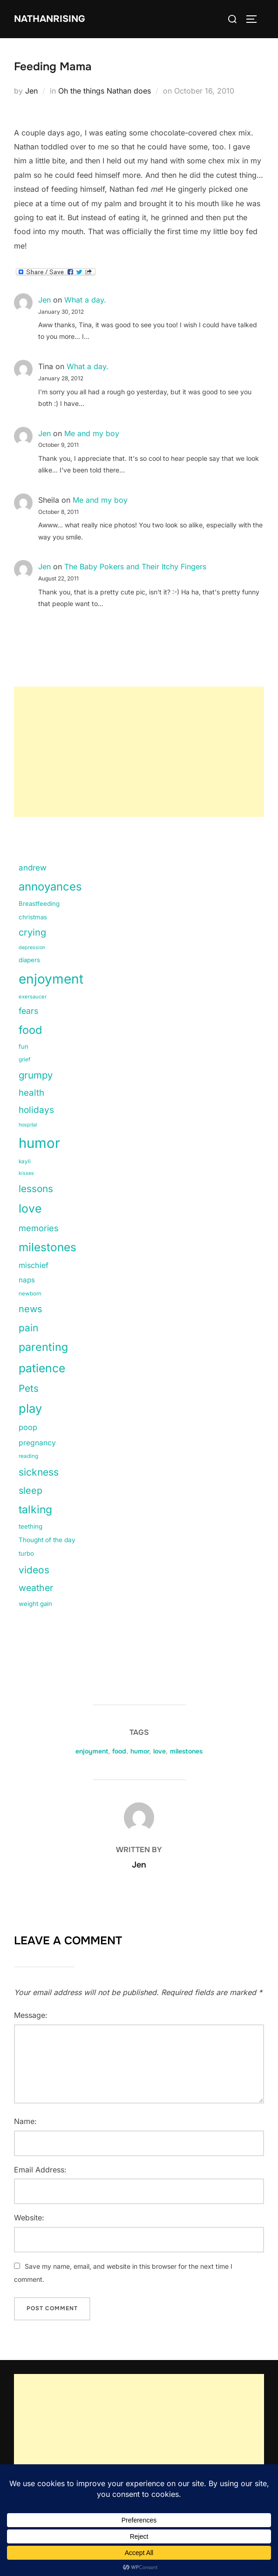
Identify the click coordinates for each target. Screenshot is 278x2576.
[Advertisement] (139, 752)
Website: (29, 2217)
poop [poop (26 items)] (28, 1427)
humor (139, 1751)
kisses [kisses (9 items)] (26, 1173)
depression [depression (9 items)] (32, 947)
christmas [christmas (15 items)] (33, 917)
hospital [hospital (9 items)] (28, 1125)
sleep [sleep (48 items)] (30, 1490)
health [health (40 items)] (31, 1092)
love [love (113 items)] (30, 1208)
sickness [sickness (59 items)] (39, 1472)
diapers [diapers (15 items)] (29, 960)
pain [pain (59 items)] (28, 1328)
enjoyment (91, 1751)
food (119, 1751)
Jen (31, 90)
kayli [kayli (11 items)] (25, 1161)
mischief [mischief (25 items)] (33, 1265)
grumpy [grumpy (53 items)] (36, 1075)
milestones (186, 1751)
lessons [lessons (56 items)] (36, 1188)
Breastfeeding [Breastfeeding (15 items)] (39, 903)
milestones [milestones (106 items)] (47, 1247)
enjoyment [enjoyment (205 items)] (51, 979)
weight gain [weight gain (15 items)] (35, 1603)
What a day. (85, 299)
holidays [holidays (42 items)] (36, 1110)
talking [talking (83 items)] (35, 1509)
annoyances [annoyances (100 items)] (50, 886)
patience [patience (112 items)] (42, 1368)
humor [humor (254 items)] (39, 1143)
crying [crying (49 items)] (32, 932)
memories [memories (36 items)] (39, 1228)
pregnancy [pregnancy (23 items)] (37, 1442)
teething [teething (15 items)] (30, 1526)
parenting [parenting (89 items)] (43, 1347)
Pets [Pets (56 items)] (29, 1388)
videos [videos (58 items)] (34, 1570)
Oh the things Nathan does (104, 90)
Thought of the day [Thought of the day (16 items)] (47, 1540)
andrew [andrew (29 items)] (33, 867)
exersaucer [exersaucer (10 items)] (33, 996)
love (159, 1751)
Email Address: (40, 2169)
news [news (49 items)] (30, 1309)
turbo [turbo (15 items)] (26, 1553)
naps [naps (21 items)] (27, 1279)
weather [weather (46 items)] (36, 1587)
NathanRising (49, 19)
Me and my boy (91, 433)
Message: (30, 2015)
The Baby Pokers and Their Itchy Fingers (135, 566)
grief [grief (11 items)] (24, 1059)
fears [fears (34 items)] (28, 1011)
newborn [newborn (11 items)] (30, 1293)
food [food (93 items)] (30, 1030)
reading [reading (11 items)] (28, 1456)
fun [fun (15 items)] (23, 1046)
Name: (25, 2121)
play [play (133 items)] (30, 1408)
